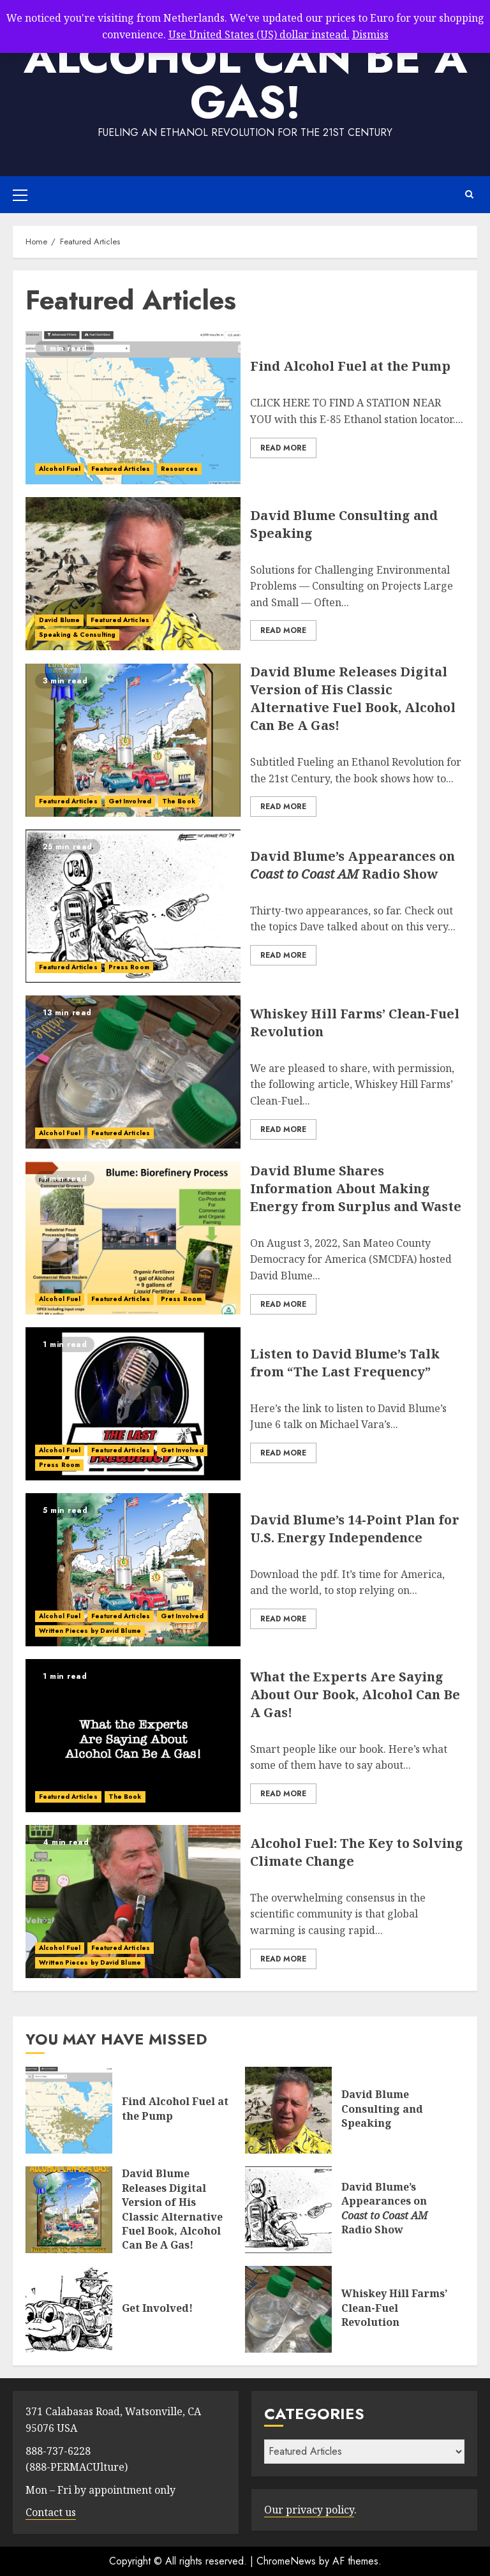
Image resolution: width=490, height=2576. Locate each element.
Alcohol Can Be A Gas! (245, 79)
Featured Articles (120, 468)
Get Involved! (157, 2308)
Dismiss (370, 34)
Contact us (51, 2512)
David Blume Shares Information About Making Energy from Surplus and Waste (355, 1188)
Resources (179, 468)
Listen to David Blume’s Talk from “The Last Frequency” (345, 1362)
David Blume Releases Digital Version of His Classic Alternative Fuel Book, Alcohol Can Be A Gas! (353, 698)
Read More (283, 448)
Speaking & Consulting (77, 634)
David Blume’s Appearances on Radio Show (352, 864)
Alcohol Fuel (59, 468)
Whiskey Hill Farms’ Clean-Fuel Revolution (394, 2307)
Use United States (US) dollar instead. (259, 34)
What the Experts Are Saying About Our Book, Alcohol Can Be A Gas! (355, 1694)
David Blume (59, 620)
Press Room (128, 967)
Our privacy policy (309, 2510)
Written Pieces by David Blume (90, 1630)
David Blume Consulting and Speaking (382, 2108)
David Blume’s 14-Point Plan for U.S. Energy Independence (354, 1528)
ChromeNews (286, 2561)
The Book (178, 801)
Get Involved (129, 801)
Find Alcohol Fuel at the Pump (350, 366)
